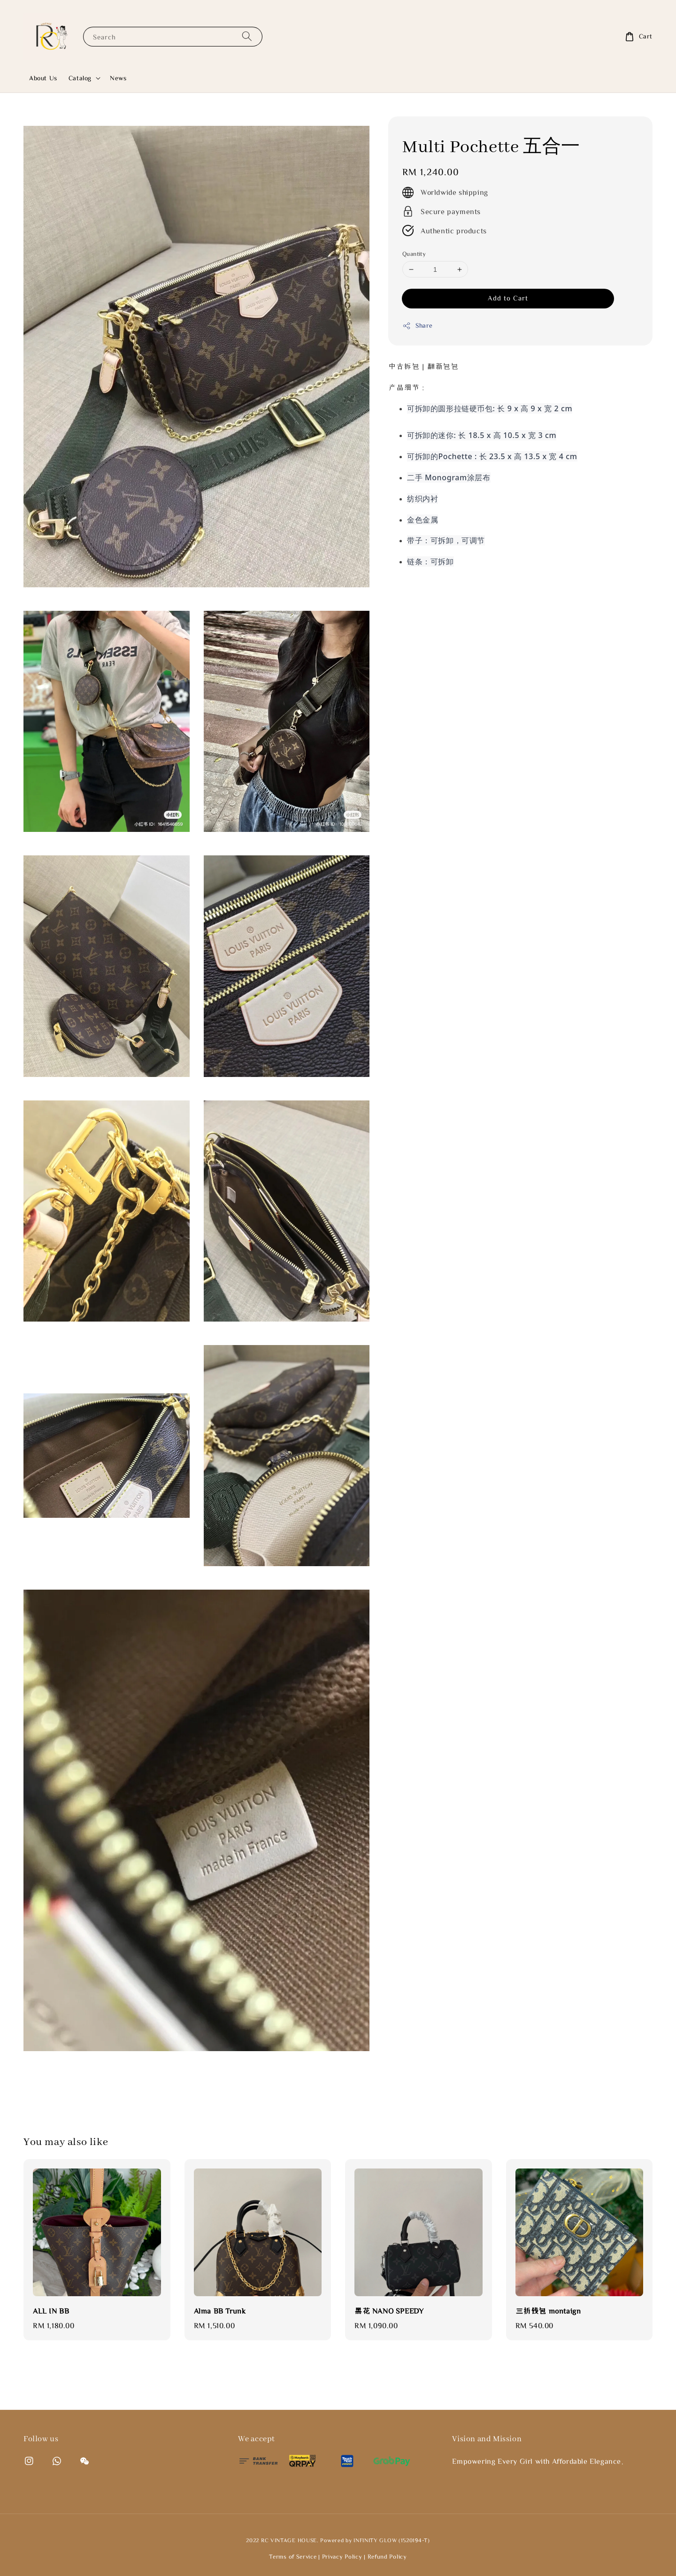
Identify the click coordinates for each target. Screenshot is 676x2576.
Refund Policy (387, 2556)
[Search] (247, 36)
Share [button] (417, 326)
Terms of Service (292, 2556)
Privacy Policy (342, 2556)
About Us (43, 78)
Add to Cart (508, 297)
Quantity (414, 254)
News (118, 78)
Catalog (80, 78)
